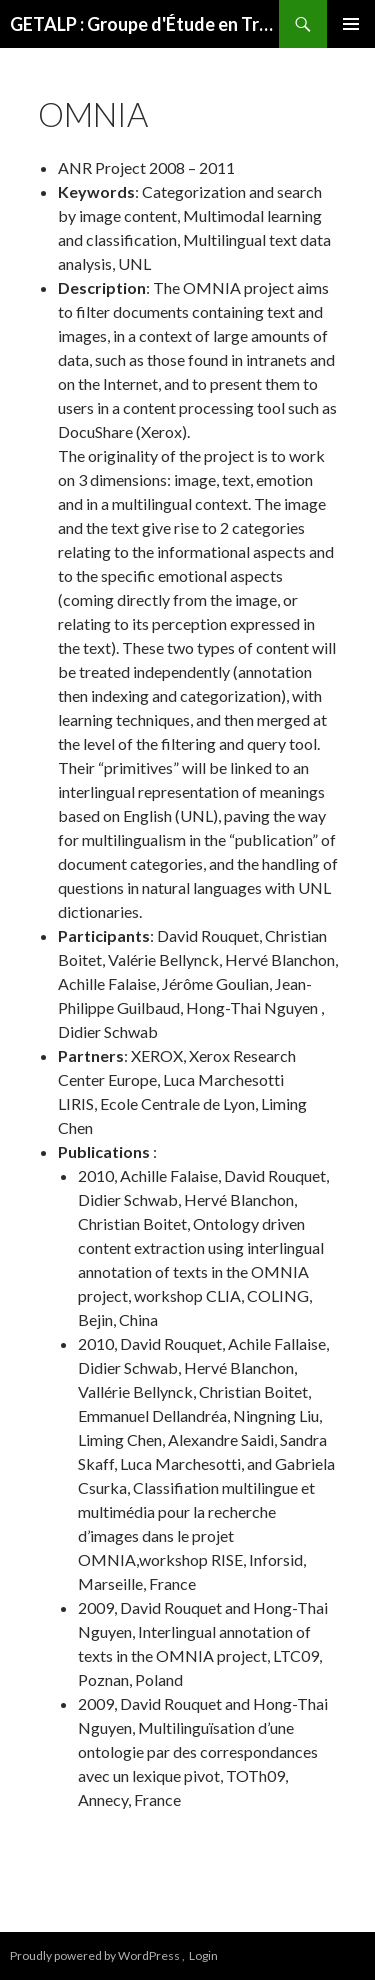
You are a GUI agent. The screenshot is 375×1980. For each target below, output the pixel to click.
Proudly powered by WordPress (96, 1955)
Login (203, 1955)
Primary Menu (351, 24)
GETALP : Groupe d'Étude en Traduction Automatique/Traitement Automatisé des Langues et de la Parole (144, 24)
